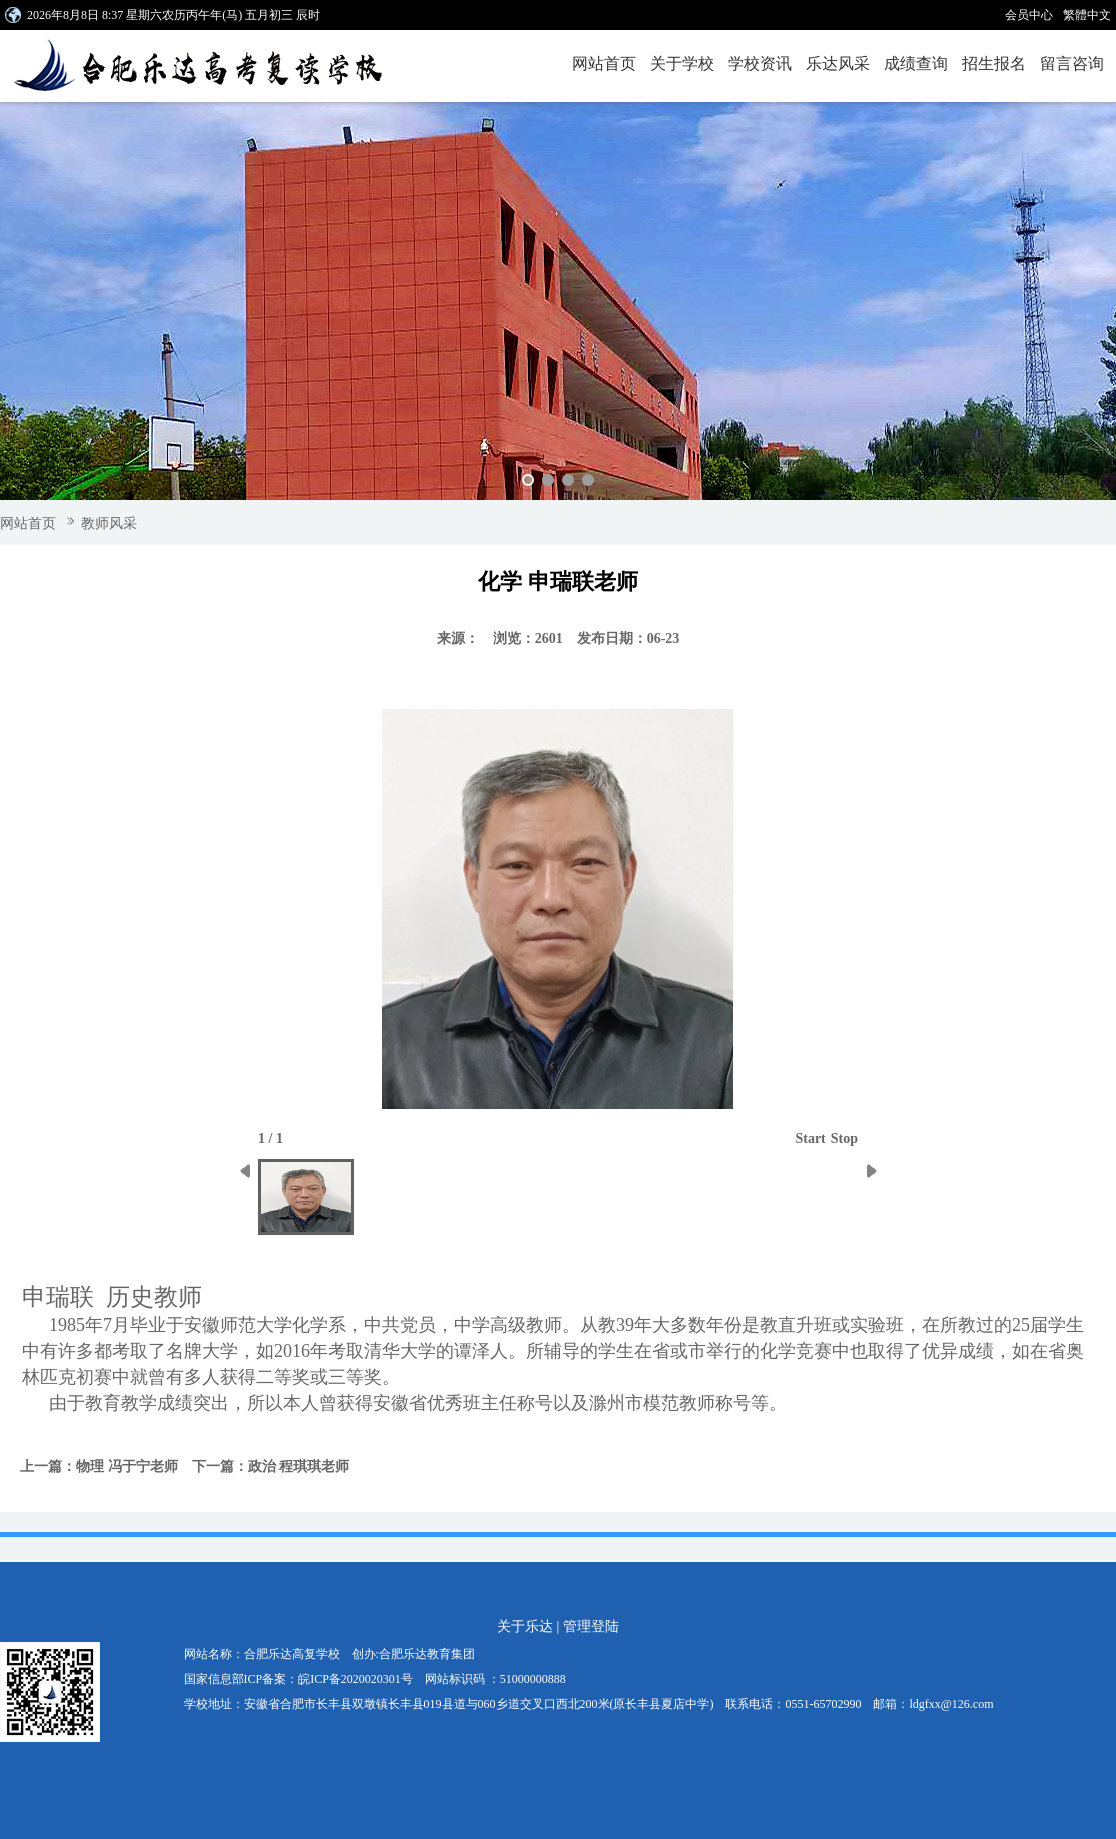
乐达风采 (838, 63)
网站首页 (604, 63)
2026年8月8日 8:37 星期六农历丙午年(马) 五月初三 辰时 (173, 15)
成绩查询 (916, 63)
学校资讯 (760, 63)
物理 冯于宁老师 (127, 1466)
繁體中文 (1087, 15)
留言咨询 (1072, 63)
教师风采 (109, 523)
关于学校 (682, 63)
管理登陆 (591, 1626)
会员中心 (1029, 15)
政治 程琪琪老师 (299, 1466)
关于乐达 (525, 1626)
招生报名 (994, 63)
